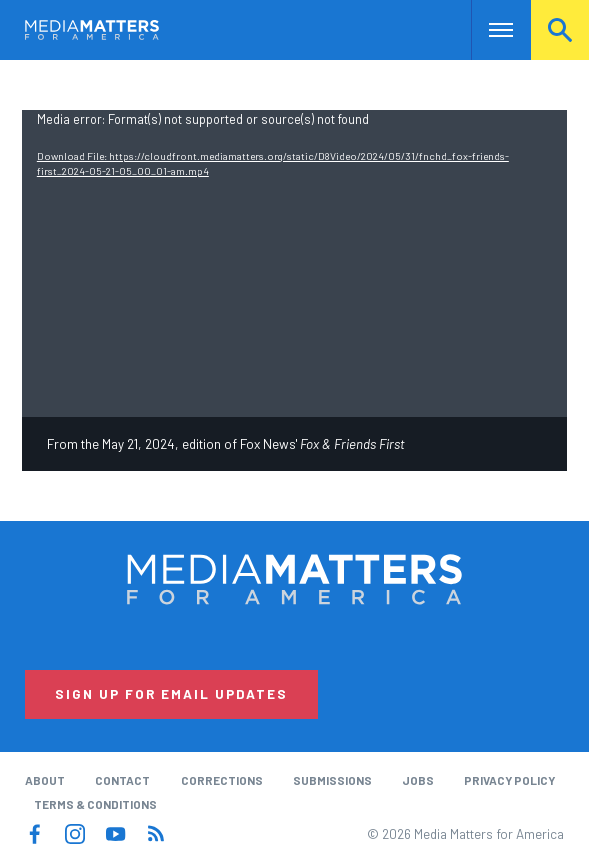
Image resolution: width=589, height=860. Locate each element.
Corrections (222, 780)
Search (560, 29)
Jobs (418, 780)
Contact (122, 780)
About (45, 780)
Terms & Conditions (95, 804)
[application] (294, 263)
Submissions (332, 780)
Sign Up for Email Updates (171, 694)
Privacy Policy (509, 780)
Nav (486, 29)
